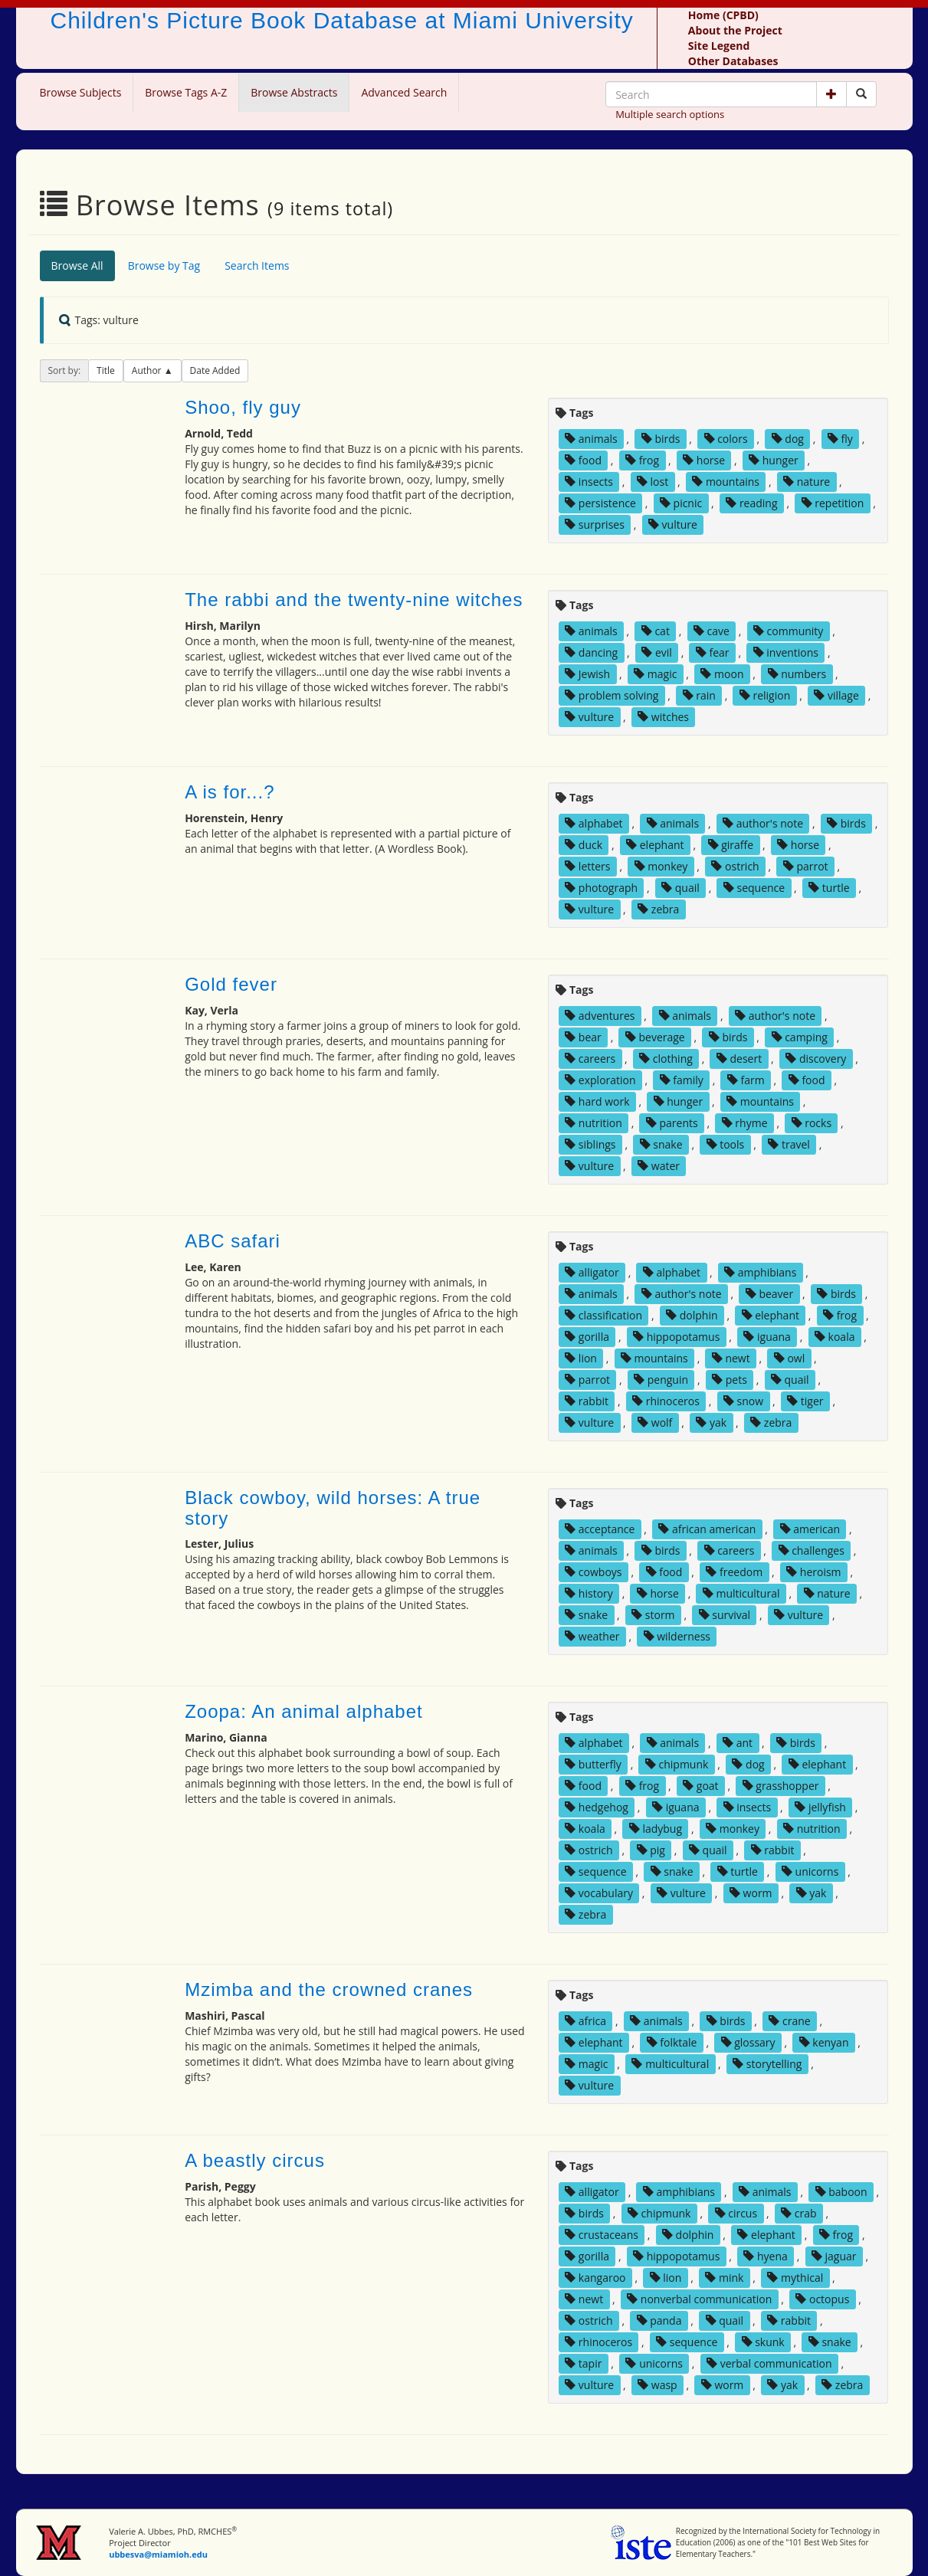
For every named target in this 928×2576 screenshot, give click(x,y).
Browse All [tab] (77, 265)
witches (663, 717)
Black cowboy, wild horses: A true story (332, 1507)
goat (700, 1785)
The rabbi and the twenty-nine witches (354, 599)
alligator (592, 1272)
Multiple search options (669, 114)
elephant (655, 844)
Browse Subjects (81, 92)
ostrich (735, 866)
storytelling (767, 2064)
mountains (725, 481)
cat (655, 631)
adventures (600, 1015)
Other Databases (733, 61)
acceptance (600, 1529)
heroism (813, 1572)
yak (711, 1422)
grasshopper (781, 1785)
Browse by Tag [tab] (164, 265)
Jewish (587, 674)
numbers (797, 674)
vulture (672, 524)
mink (724, 2277)
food (583, 460)
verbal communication (769, 2363)
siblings (590, 1144)
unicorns (810, 1871)
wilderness (677, 1636)
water (659, 1166)
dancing (591, 652)
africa (585, 2021)
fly (840, 438)
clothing (666, 1058)
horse (704, 460)
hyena (765, 2256)
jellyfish (820, 1807)
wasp (657, 2385)
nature (806, 481)
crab (798, 2213)
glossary (748, 2042)
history (589, 1593)
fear (713, 652)
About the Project (735, 30)
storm (652, 1615)
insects (589, 481)
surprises (595, 524)
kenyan (824, 2042)
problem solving (611, 695)
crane (789, 2021)
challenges (811, 1550)
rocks (812, 1123)
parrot (805, 866)
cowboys (593, 1572)
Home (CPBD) (723, 15)
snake (661, 1144)
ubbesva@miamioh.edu (158, 2554)
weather (592, 1636)
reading (751, 503)
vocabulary (599, 1893)
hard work (597, 1101)
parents (672, 1123)
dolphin (691, 1315)
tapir (583, 2363)
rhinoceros (666, 1401)
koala (835, 1336)
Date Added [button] (215, 370)
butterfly (593, 1764)
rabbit (586, 1401)
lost (652, 481)
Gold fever (231, 984)
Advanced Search (404, 92)
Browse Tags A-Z (186, 92)
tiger (805, 1401)
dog (788, 438)
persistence (600, 503)
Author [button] (148, 370)
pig (651, 1850)
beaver (769, 1293)
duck (583, 844)
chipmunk (677, 1764)
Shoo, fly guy (243, 407)
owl (789, 1358)
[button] (831, 94)
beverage (655, 1037)
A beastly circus (255, 2160)
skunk (763, 2342)
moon (721, 674)
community (788, 631)
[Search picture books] (861, 94)
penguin (661, 1379)
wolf (655, 1422)
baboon (841, 2191)
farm (746, 1080)
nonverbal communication (699, 2299)
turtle (828, 887)
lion (581, 1358)
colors (726, 438)
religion (764, 695)
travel (789, 1144)
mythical (795, 2277)
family (681, 1080)
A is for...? (229, 792)
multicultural (741, 1593)
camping (800, 1037)
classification (603, 1315)
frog (642, 460)
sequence (754, 887)
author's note (763, 823)
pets (729, 1379)
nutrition (593, 1123)
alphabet (593, 823)
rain (699, 695)
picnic (681, 503)
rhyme (745, 1123)
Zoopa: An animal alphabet (304, 1711)
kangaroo (595, 2277)
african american (707, 1529)
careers (590, 1058)
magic (655, 674)
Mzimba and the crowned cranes (329, 1989)
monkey (661, 866)
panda (659, 2320)
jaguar (834, 2256)
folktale (672, 2042)
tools (726, 1144)
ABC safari (232, 1241)
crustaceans (601, 2234)
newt (731, 1358)
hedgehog (596, 1807)
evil (656, 652)
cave (712, 631)
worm (751, 1893)
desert (739, 1058)
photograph (601, 887)
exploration (600, 1080)
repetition (833, 503)
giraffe (731, 844)
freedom (734, 1572)
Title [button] (106, 370)
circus (736, 2213)
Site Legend (718, 45)
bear (583, 1037)
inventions (785, 652)
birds (660, 438)
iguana (767, 1336)
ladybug (655, 1828)
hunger (773, 460)
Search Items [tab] (257, 265)
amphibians (760, 1272)
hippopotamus (676, 1336)
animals (591, 438)
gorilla (587, 1336)
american (810, 1529)
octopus (822, 2299)
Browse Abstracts (294, 92)
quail (680, 887)
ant (738, 1742)
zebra (658, 909)
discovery (815, 1058)
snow (743, 1401)
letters (587, 866)
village (836, 695)
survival (724, 1615)
